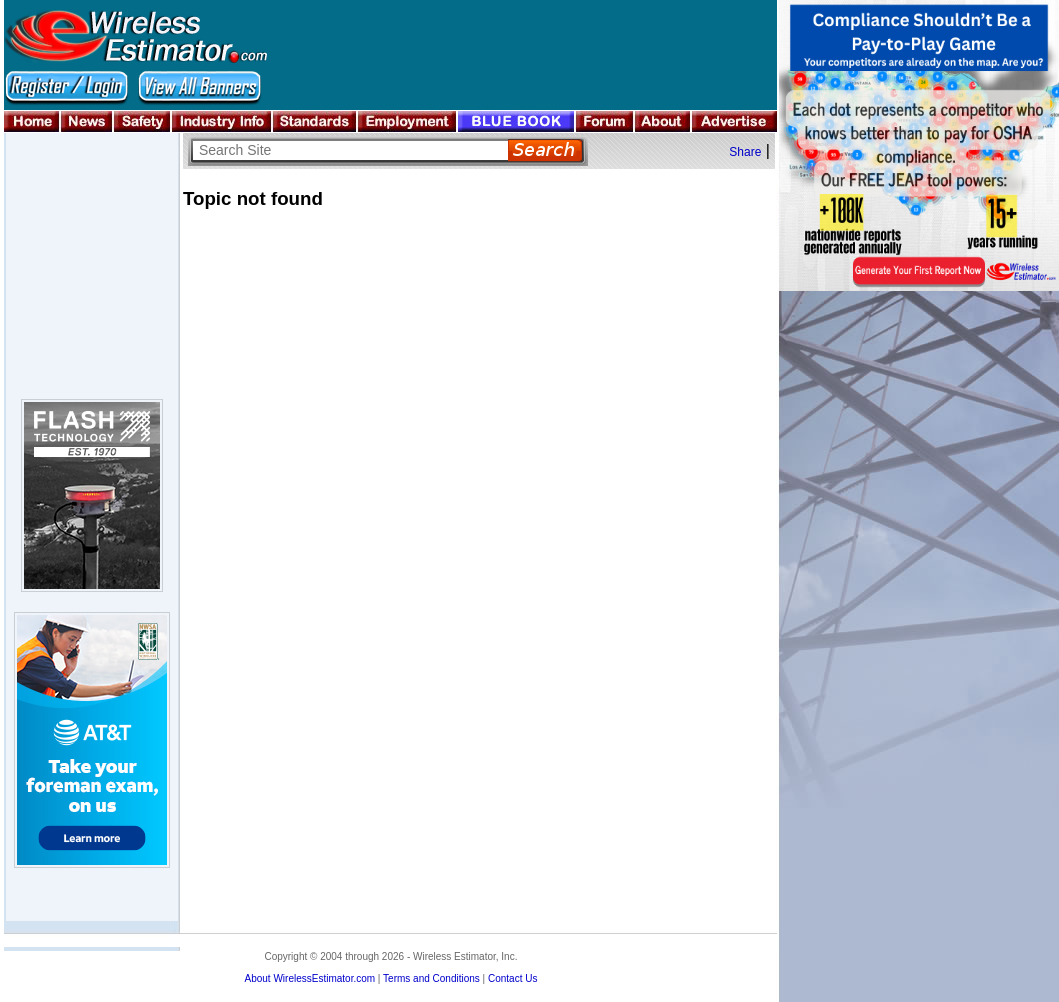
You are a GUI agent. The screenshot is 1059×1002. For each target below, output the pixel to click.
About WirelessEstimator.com (309, 978)
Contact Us (512, 978)
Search (545, 150)
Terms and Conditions (431, 978)
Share (745, 152)
